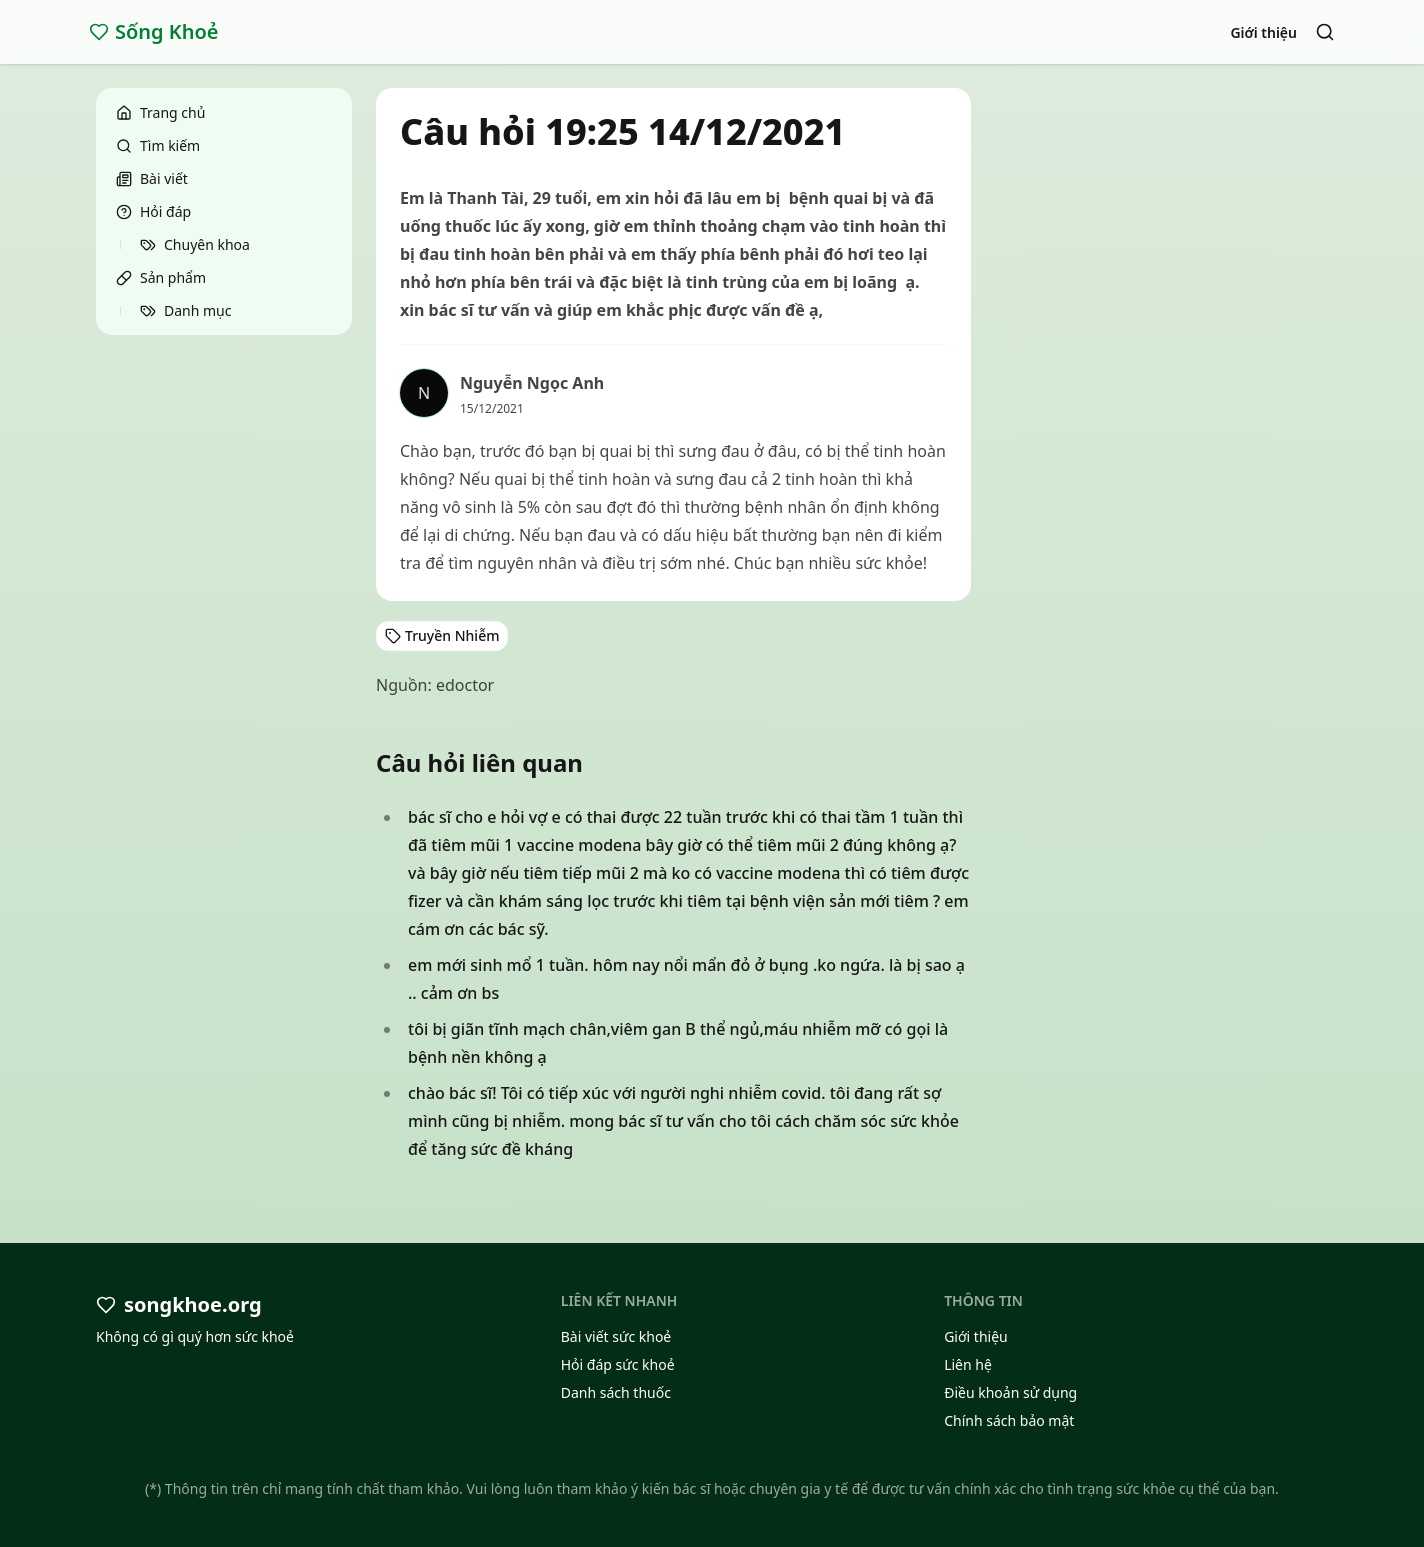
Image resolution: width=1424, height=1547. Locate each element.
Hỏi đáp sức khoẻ (618, 1364)
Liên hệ (968, 1364)
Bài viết (152, 178)
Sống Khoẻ (154, 31)
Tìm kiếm (158, 145)
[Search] (1325, 32)
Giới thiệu (1263, 32)
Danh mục (185, 310)
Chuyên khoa (195, 244)
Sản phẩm (161, 277)
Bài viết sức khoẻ (616, 1336)
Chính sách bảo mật (1009, 1420)
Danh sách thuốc (616, 1392)
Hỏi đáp (153, 211)
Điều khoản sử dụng (1010, 1392)
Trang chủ (160, 112)
